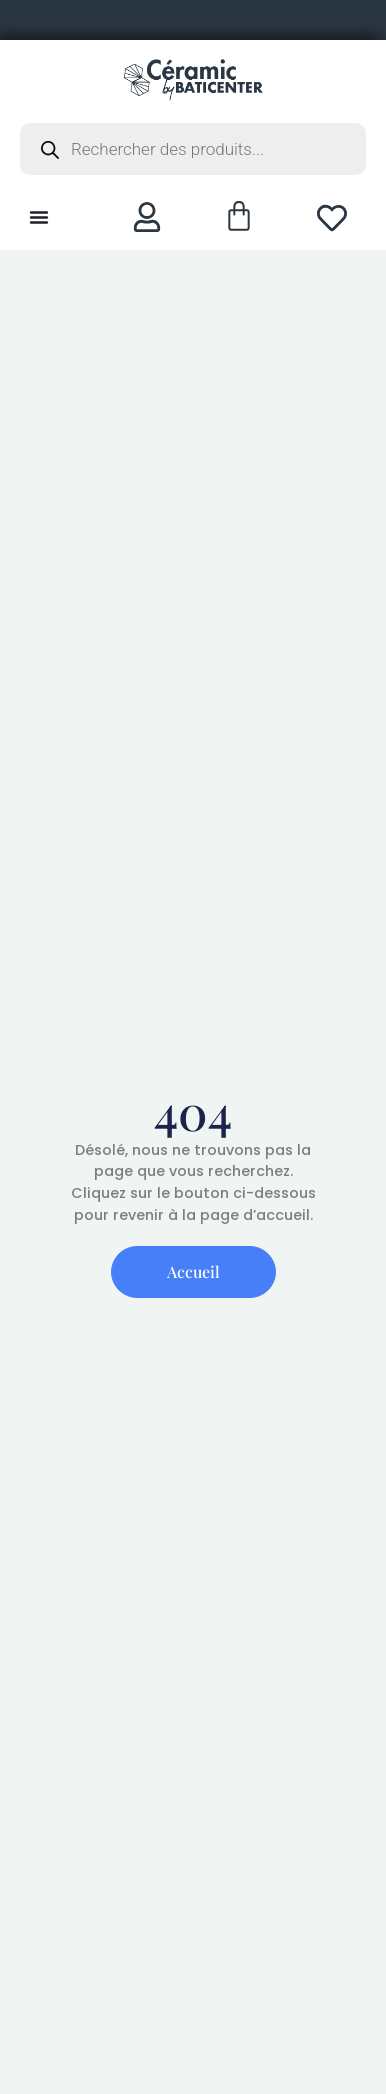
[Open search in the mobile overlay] (193, 149)
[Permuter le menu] (39, 217)
